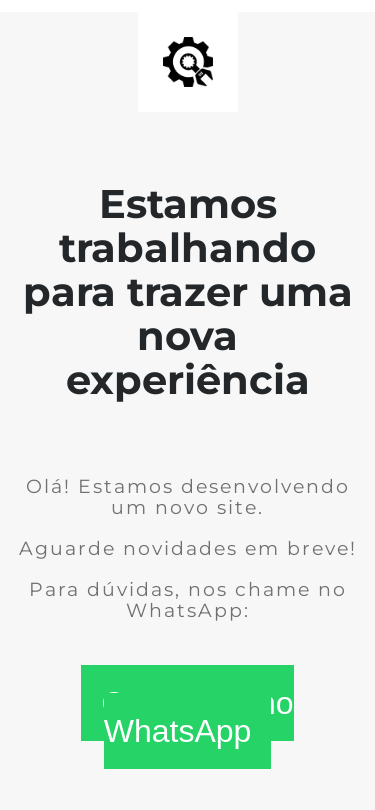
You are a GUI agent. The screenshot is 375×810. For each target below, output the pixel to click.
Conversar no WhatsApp (197, 717)
